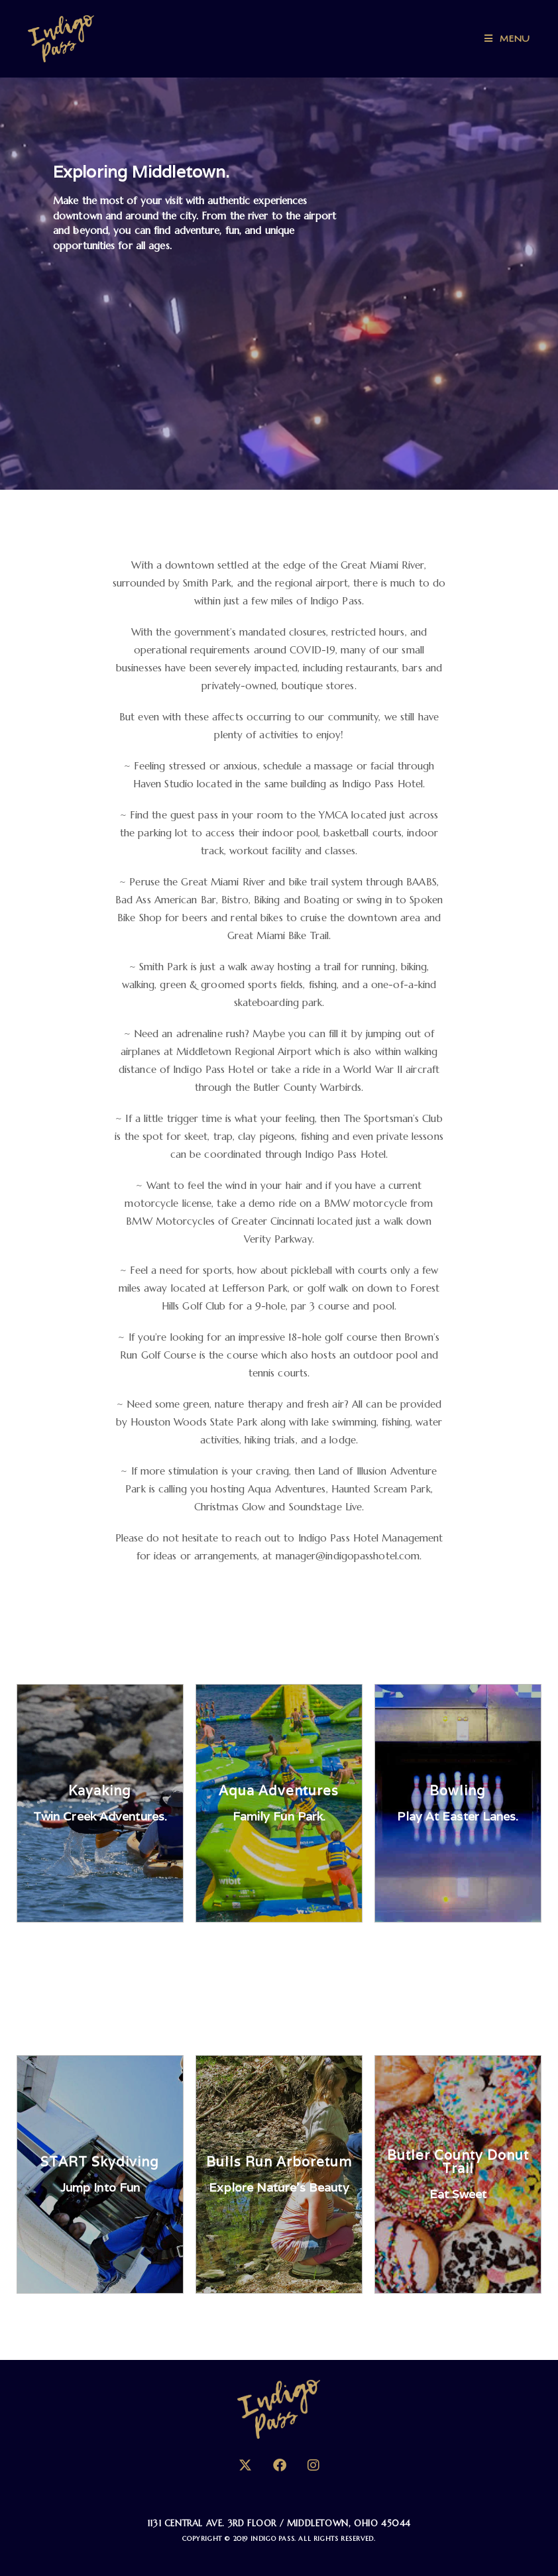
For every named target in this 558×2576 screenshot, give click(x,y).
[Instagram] (313, 2465)
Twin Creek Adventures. (100, 1816)
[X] (245, 2465)
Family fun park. (279, 1816)
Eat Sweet (458, 2194)
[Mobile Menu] (507, 38)
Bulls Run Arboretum (279, 2161)
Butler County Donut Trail (458, 2162)
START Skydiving (99, 2161)
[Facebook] (279, 2465)
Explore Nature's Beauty (279, 2187)
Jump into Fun (100, 2187)
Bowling (457, 1790)
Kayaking (99, 1790)
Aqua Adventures (279, 1790)
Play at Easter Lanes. (457, 1816)
